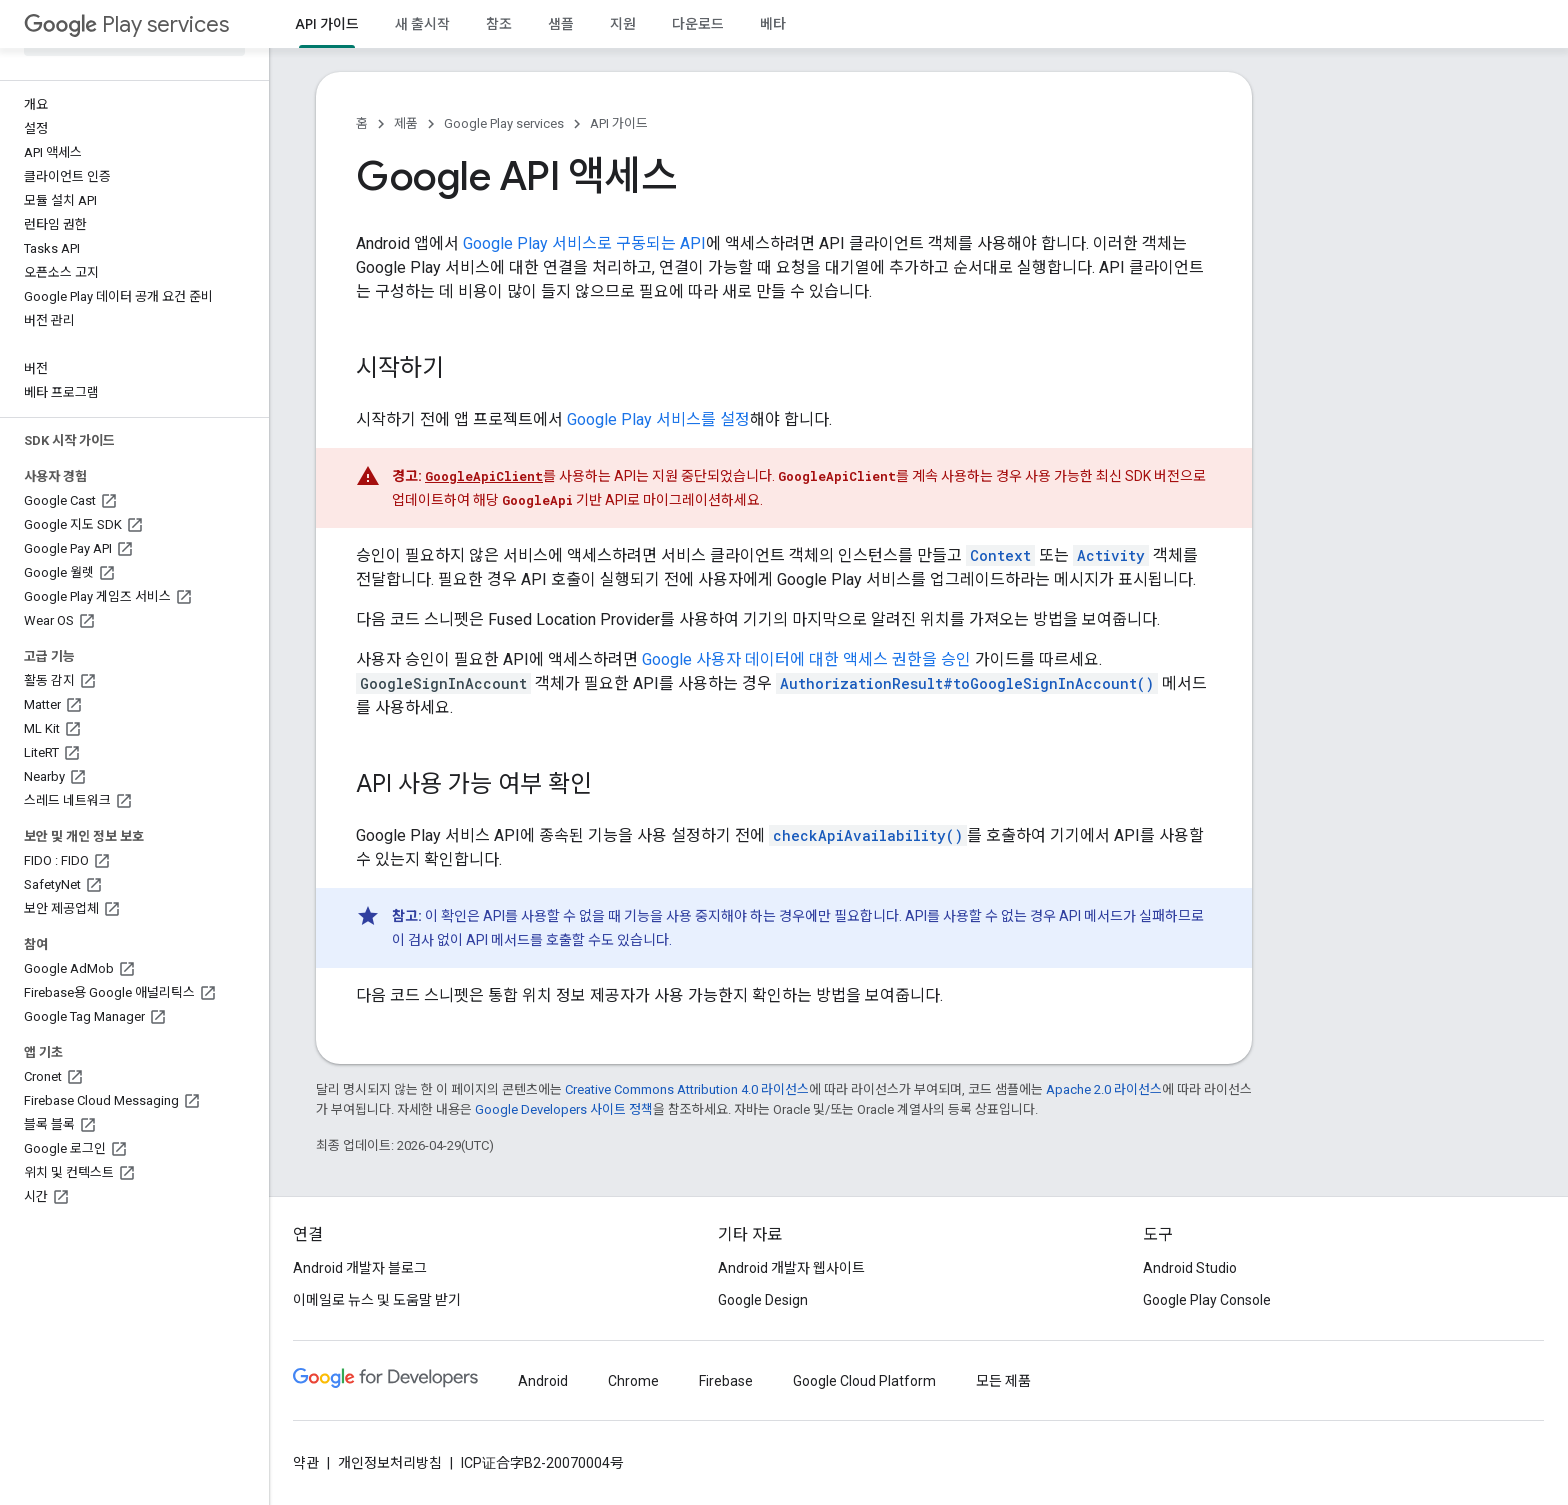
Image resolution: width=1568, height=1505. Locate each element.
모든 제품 (1003, 1381)
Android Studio (1190, 1268)
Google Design (763, 1300)
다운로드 (698, 24)
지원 (623, 24)
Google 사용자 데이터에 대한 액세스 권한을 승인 (806, 659)
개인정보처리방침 (390, 1463)
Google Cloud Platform (864, 1381)
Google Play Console (1207, 1300)
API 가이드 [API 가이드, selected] (327, 24)
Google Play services (504, 123)
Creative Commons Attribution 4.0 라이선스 (687, 1089)
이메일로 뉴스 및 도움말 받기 (377, 1300)
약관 (306, 1463)
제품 (406, 123)
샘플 (561, 24)
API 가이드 (619, 123)
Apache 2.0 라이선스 (1104, 1089)
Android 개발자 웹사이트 (791, 1268)
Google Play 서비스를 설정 (658, 419)
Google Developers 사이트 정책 (564, 1109)
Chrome (633, 1381)
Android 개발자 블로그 (360, 1268)
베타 (773, 24)
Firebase (726, 1381)
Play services (126, 24)
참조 (499, 24)
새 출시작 (422, 24)
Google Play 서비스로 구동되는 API (584, 243)
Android (543, 1381)
